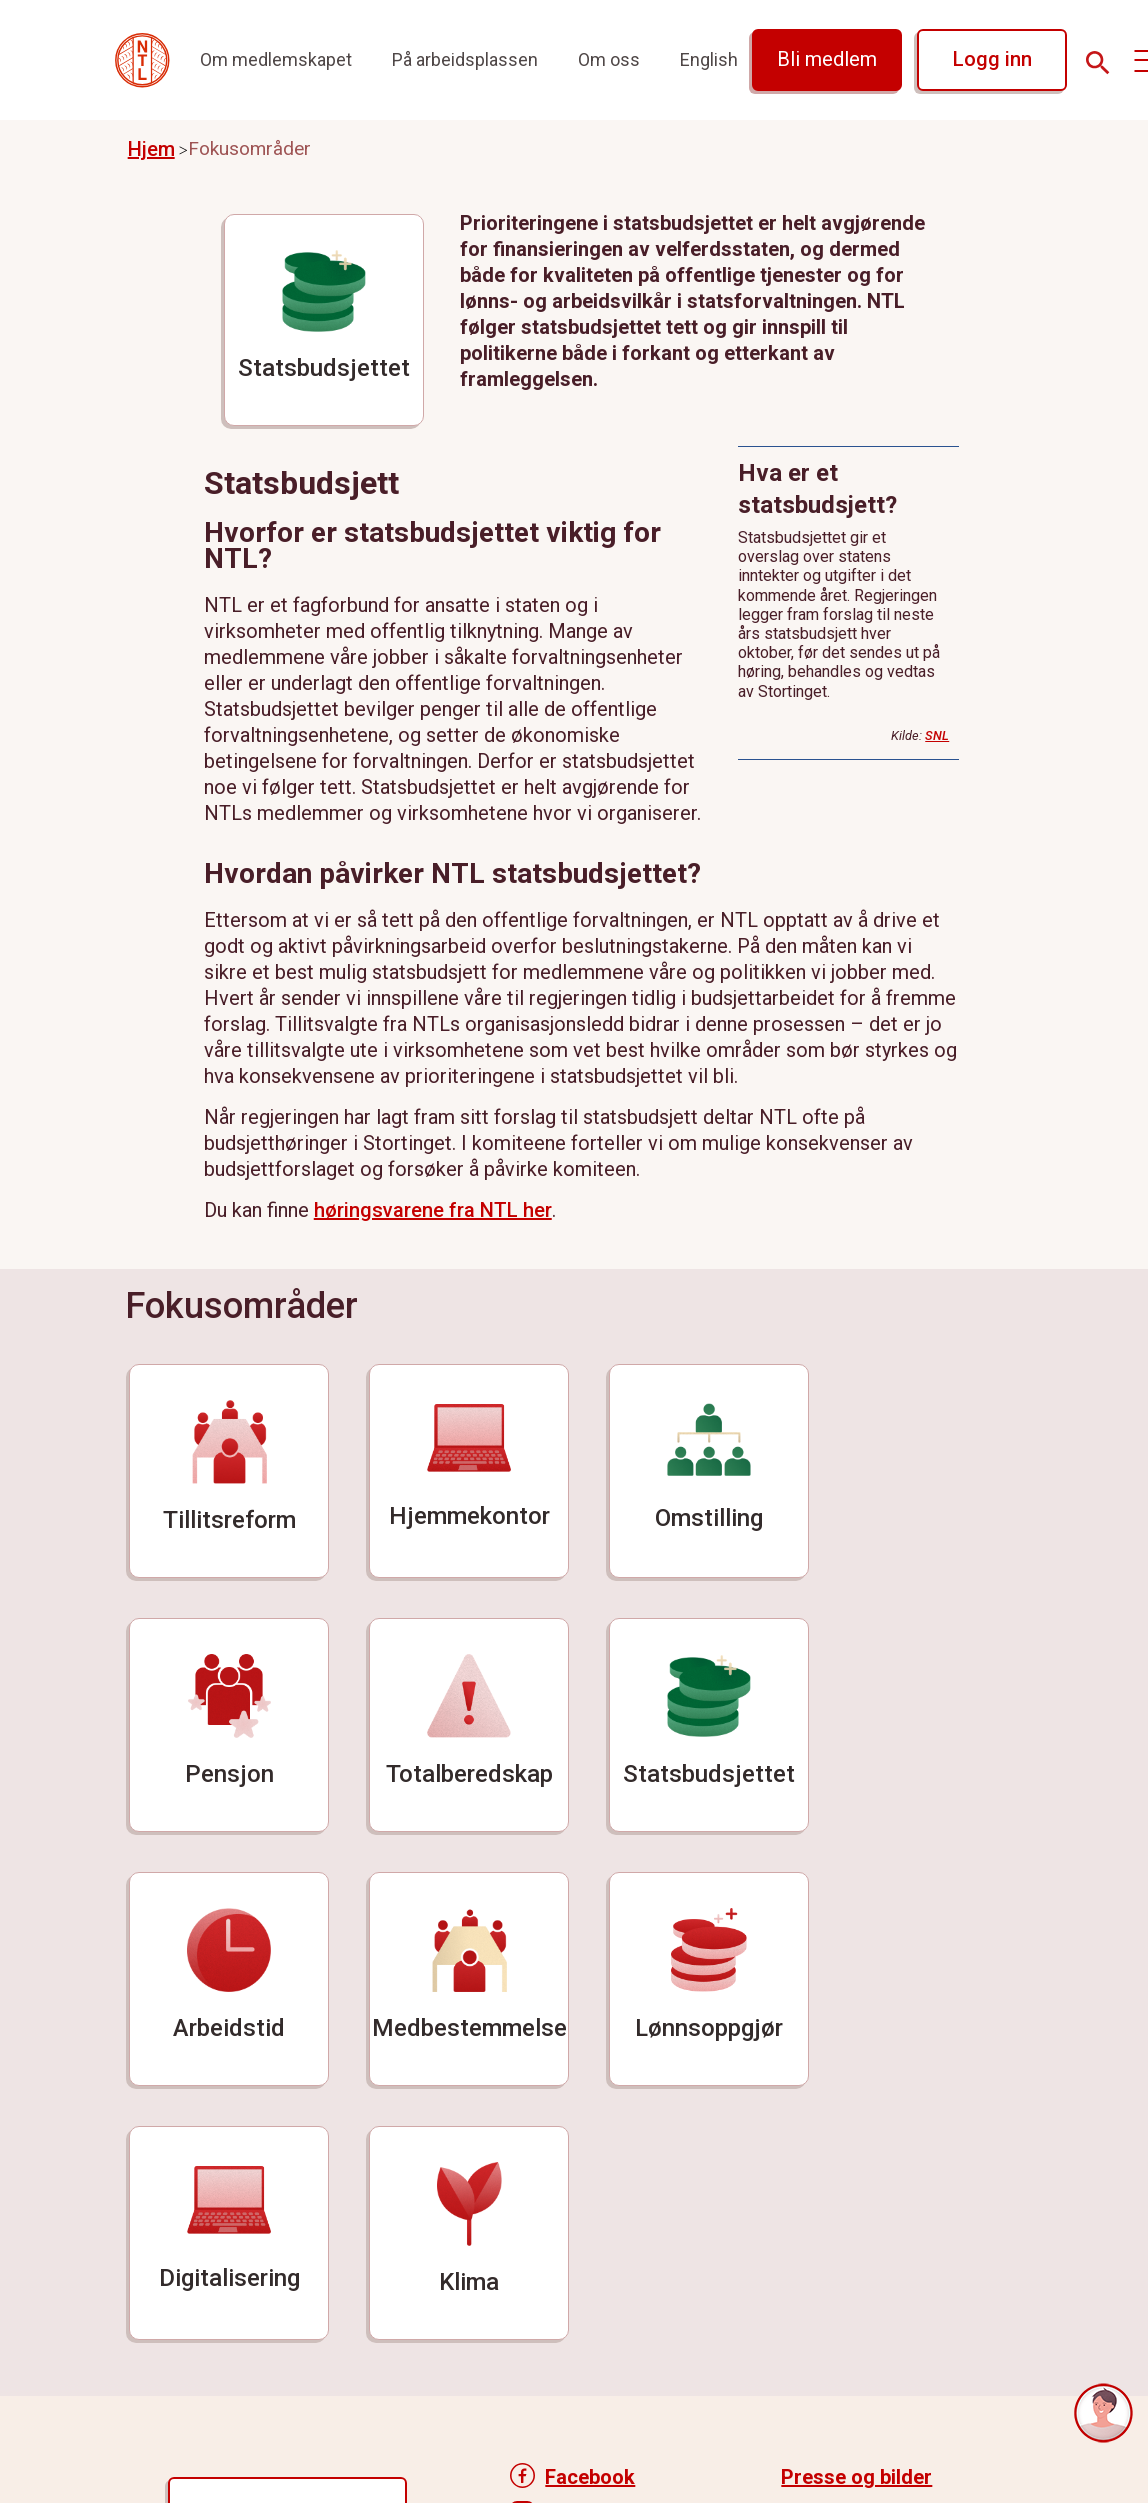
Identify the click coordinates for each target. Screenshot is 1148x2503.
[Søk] (1098, 63)
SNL (937, 735)
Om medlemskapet (276, 59)
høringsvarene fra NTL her (433, 1210)
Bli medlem (827, 59)
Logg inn (992, 59)
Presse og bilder (856, 2477)
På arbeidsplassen (465, 59)
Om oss (609, 59)
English (709, 59)
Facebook (590, 2477)
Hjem (151, 149)
